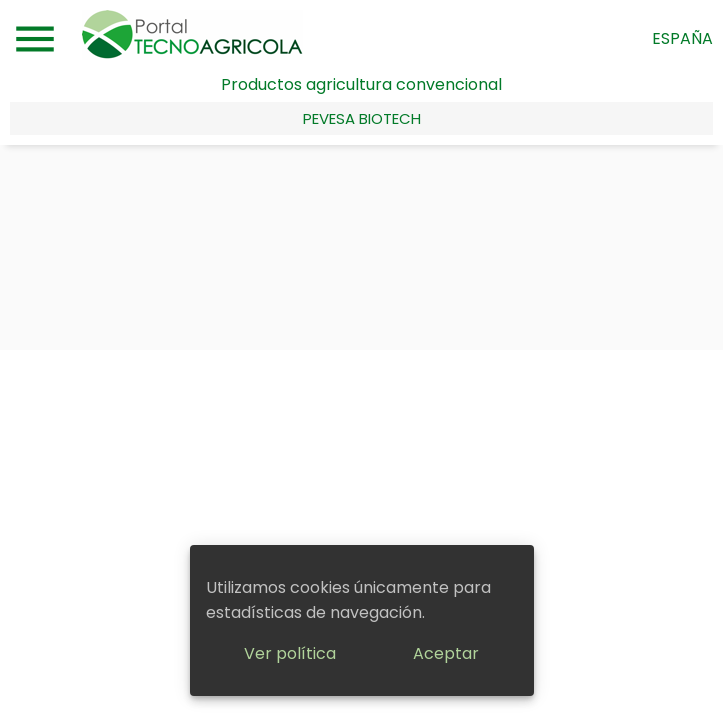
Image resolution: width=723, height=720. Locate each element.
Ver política (290, 653)
